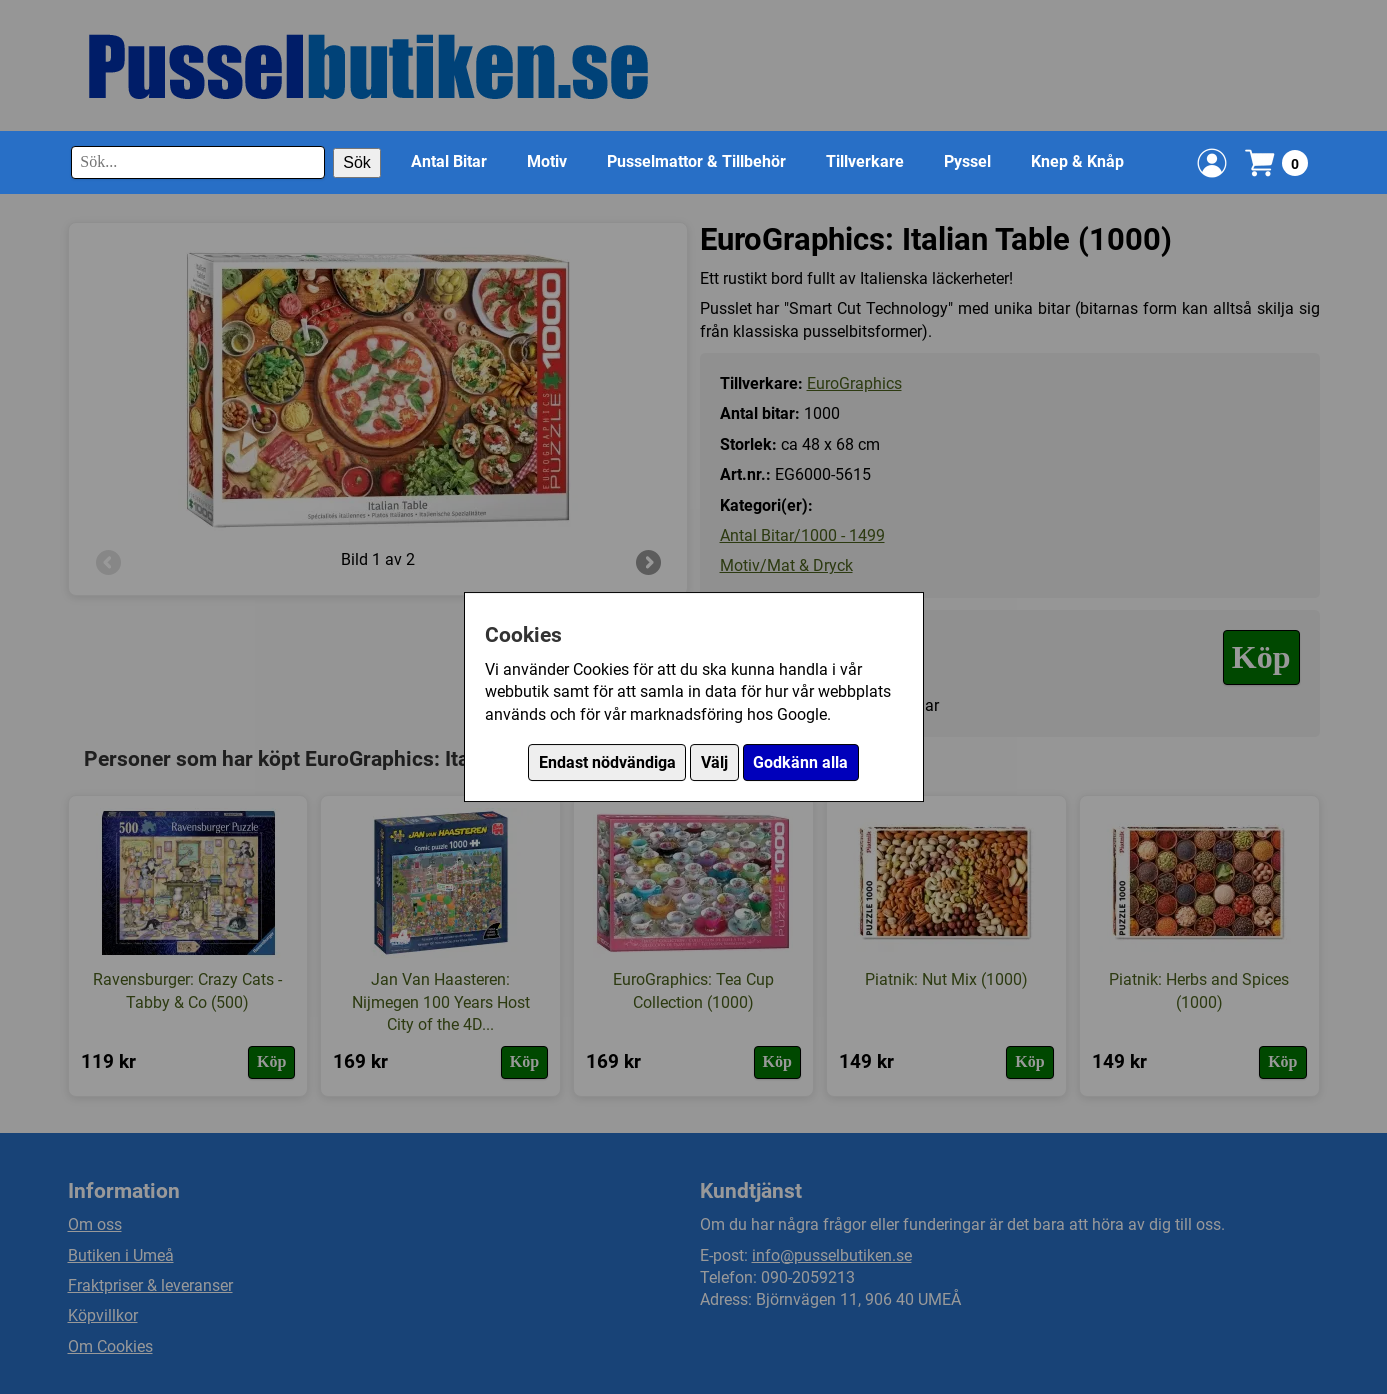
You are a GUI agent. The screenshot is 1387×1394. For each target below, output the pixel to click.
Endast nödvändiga (607, 762)
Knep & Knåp (1077, 161)
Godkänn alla (800, 762)
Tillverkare (865, 161)
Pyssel (967, 161)
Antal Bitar (449, 161)
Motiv (547, 161)
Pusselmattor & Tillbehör (696, 161)
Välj (714, 762)
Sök (357, 162)
